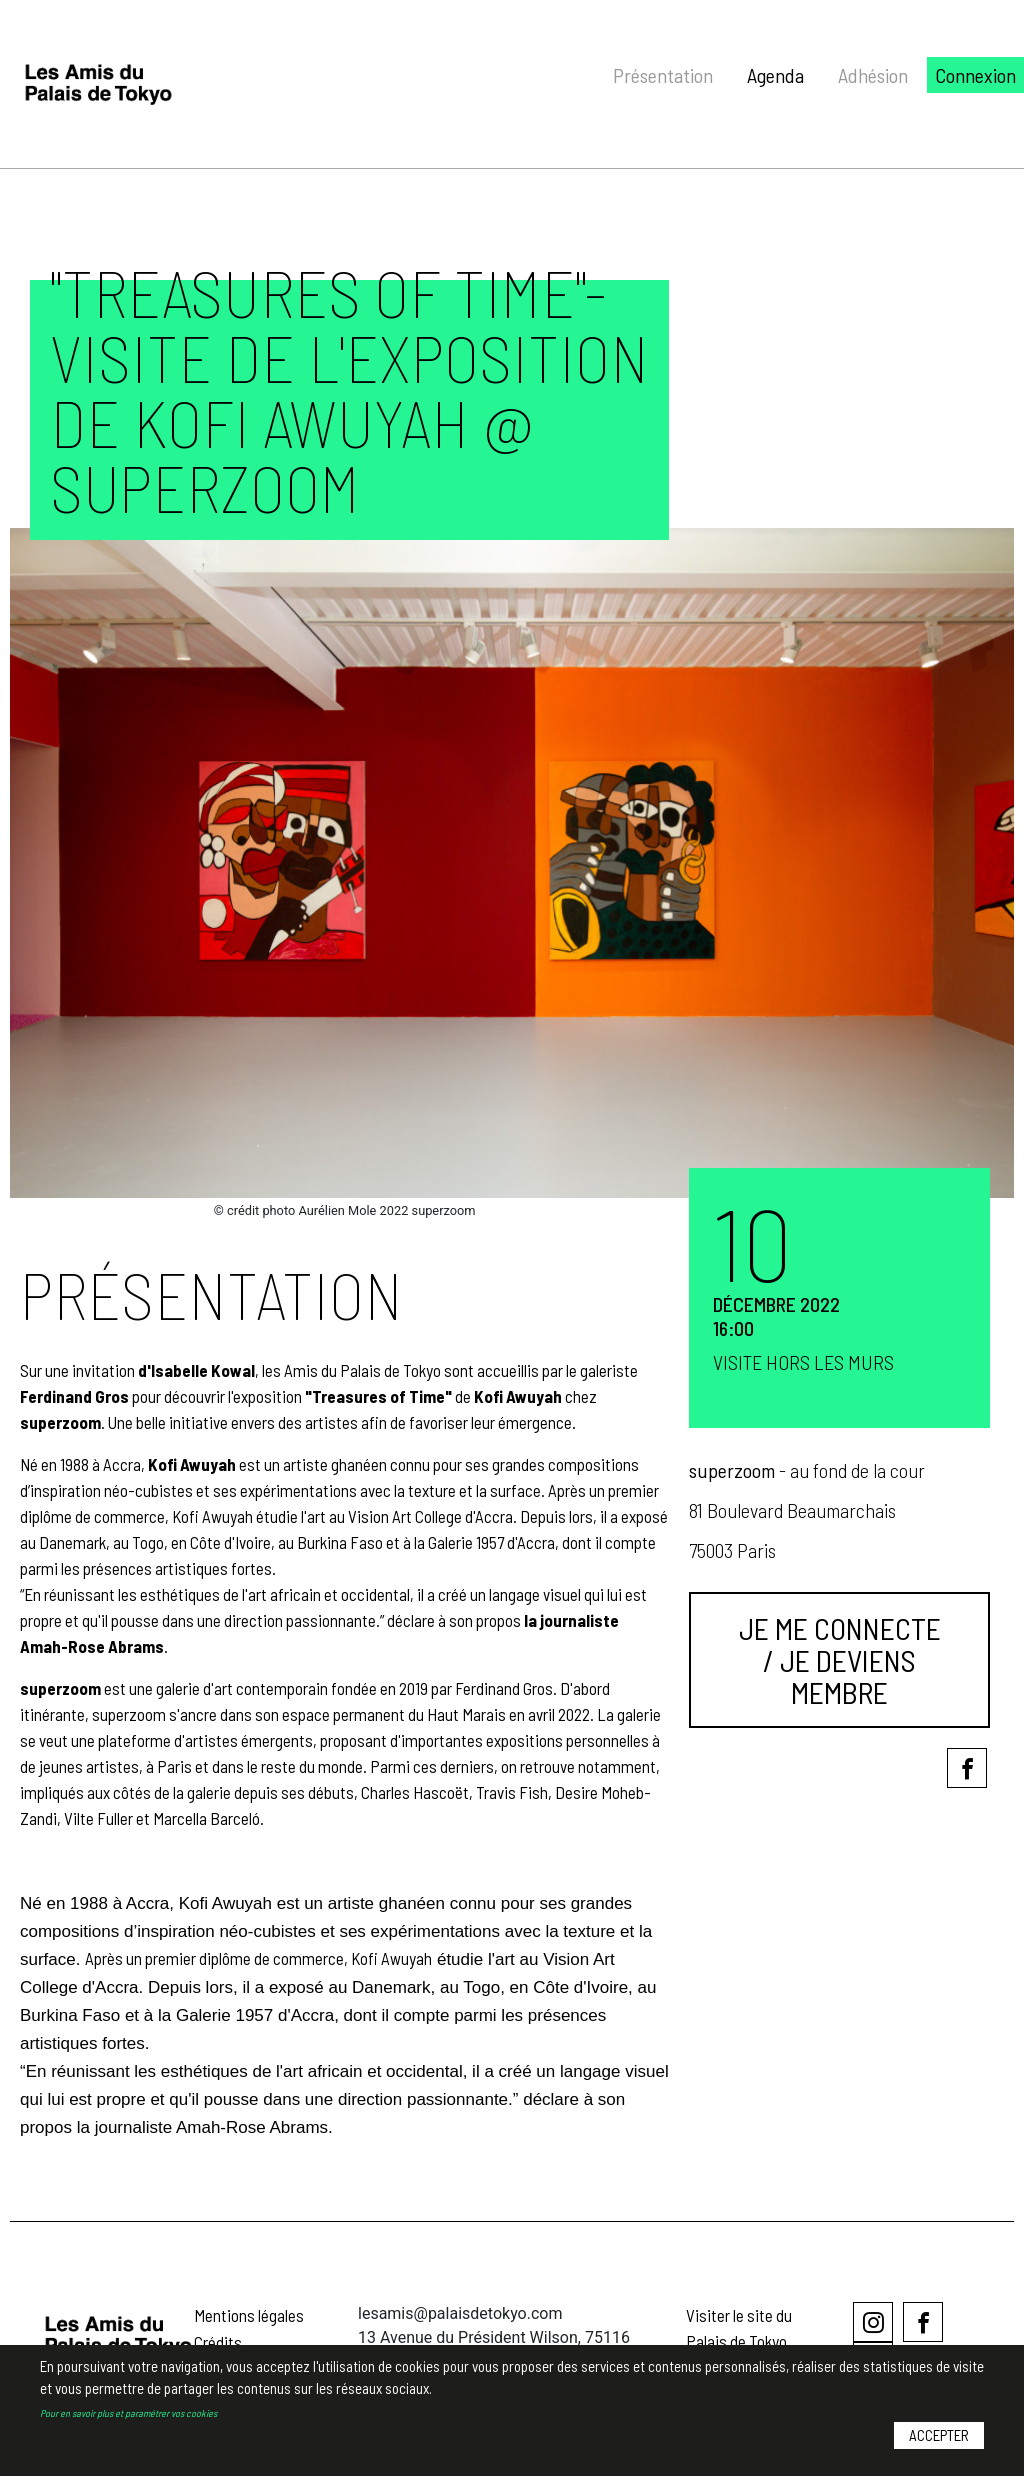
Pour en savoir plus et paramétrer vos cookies (128, 2430)
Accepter (939, 2453)
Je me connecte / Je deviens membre (840, 1660)
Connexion (975, 75)
